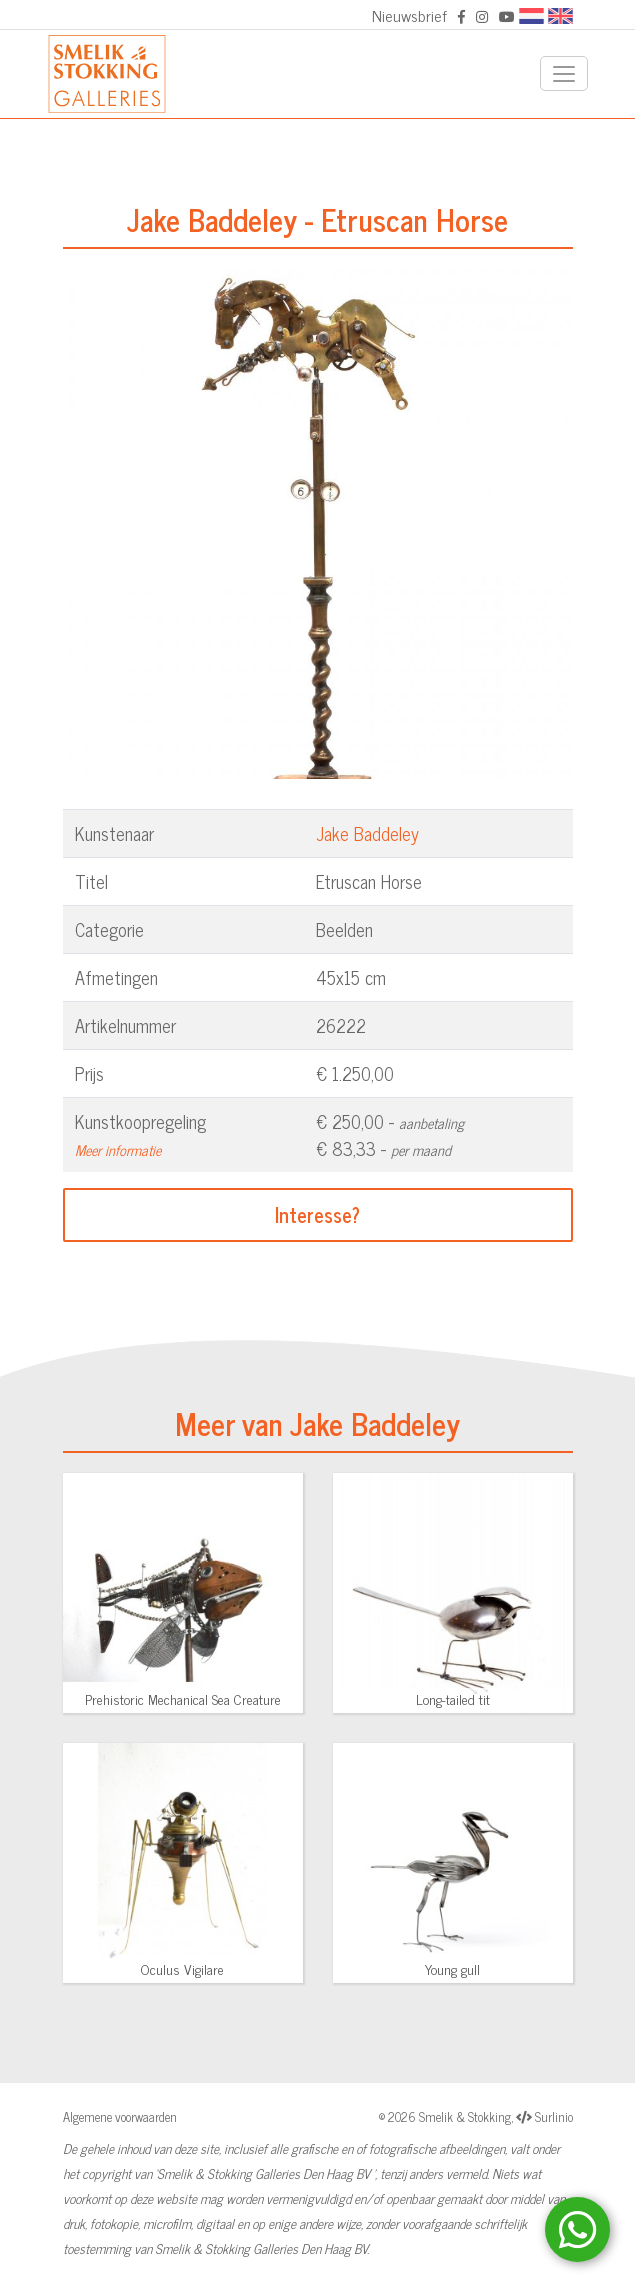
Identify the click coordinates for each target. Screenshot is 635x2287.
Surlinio (554, 2116)
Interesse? (317, 1214)
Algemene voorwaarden (120, 2116)
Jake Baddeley (367, 833)
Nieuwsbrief (409, 15)
